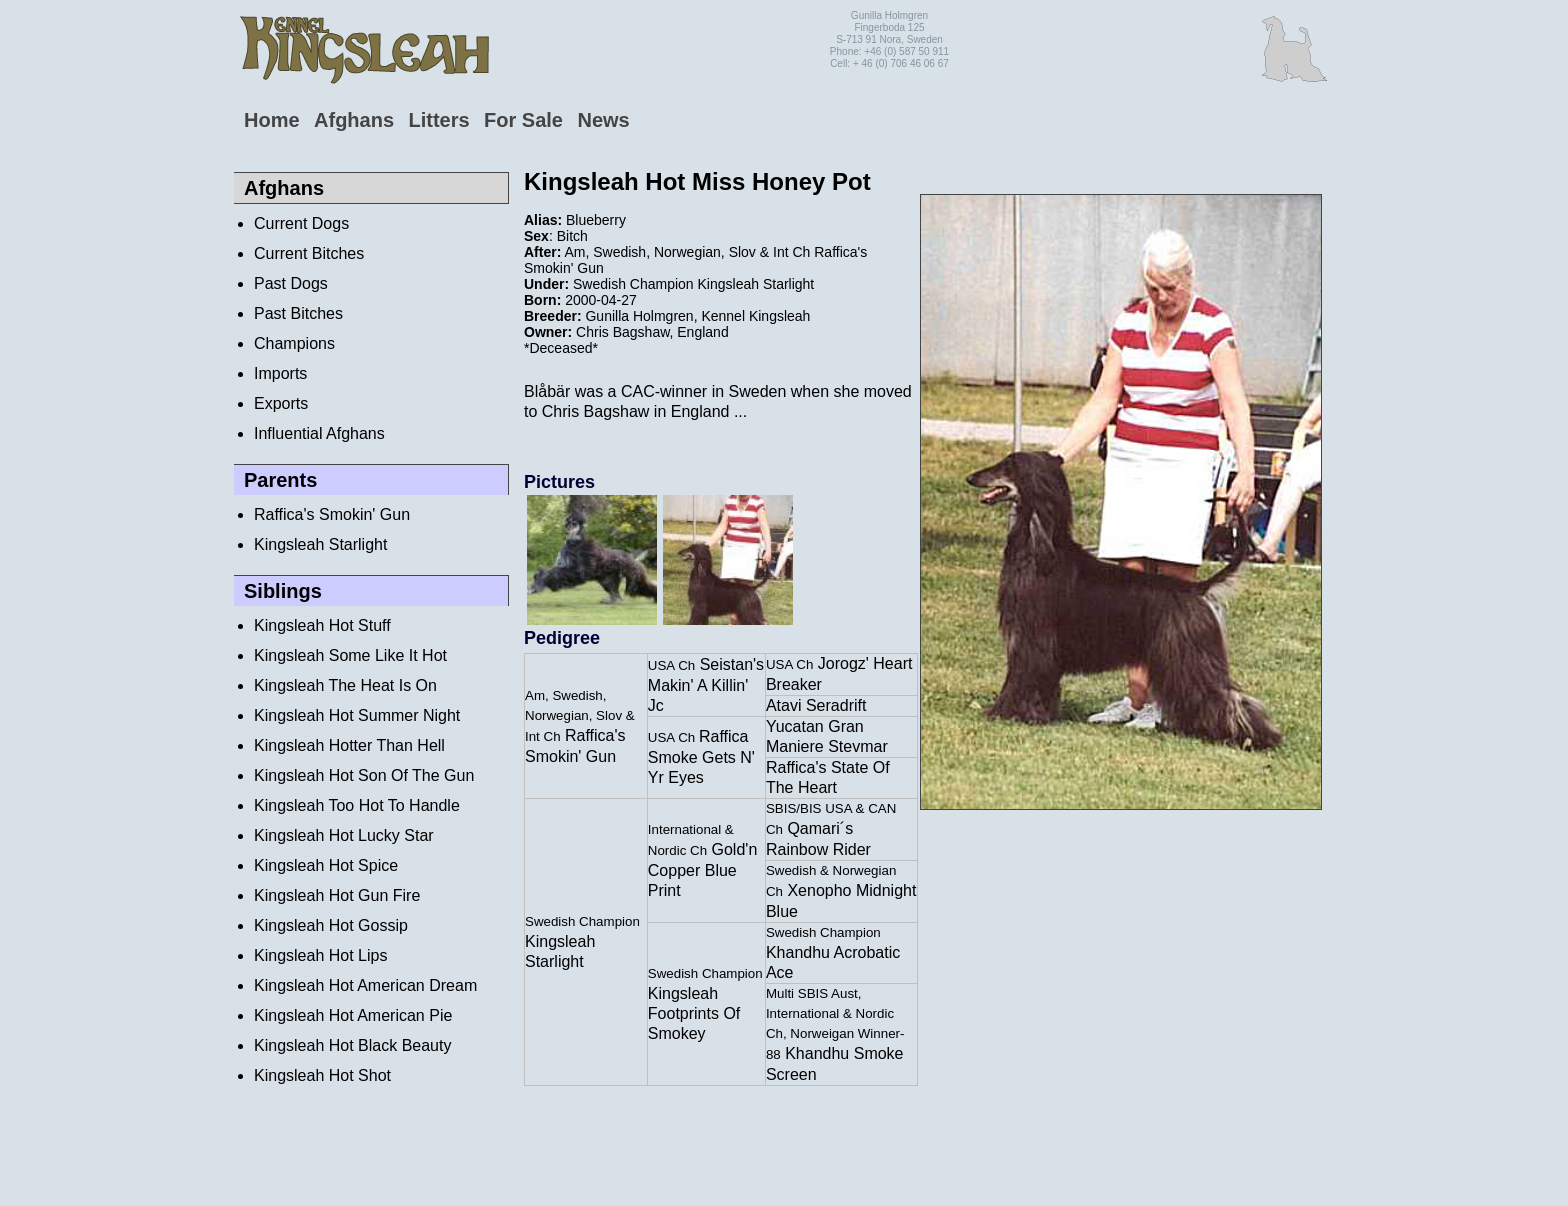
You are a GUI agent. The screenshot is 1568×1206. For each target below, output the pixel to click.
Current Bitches (309, 253)
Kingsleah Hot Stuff (322, 625)
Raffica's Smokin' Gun (332, 514)
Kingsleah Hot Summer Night (357, 715)
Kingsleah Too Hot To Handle (357, 805)
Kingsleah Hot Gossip (331, 925)
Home (272, 120)
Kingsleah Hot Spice (326, 865)
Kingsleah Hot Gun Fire (337, 895)
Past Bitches (298, 313)
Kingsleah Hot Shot (322, 1075)
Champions (294, 343)
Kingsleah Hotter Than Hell (349, 745)
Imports (280, 373)
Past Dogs (291, 283)
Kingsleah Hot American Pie (353, 1015)
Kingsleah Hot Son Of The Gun (364, 775)
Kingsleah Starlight (320, 544)
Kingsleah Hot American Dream (365, 985)
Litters (438, 120)
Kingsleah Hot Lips (320, 955)
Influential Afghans (319, 433)
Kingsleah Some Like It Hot (350, 655)
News (603, 120)
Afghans (354, 120)
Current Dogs (301, 223)
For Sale (523, 120)
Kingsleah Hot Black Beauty (352, 1045)
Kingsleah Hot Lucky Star (344, 835)
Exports (281, 403)
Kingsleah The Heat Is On (345, 685)
